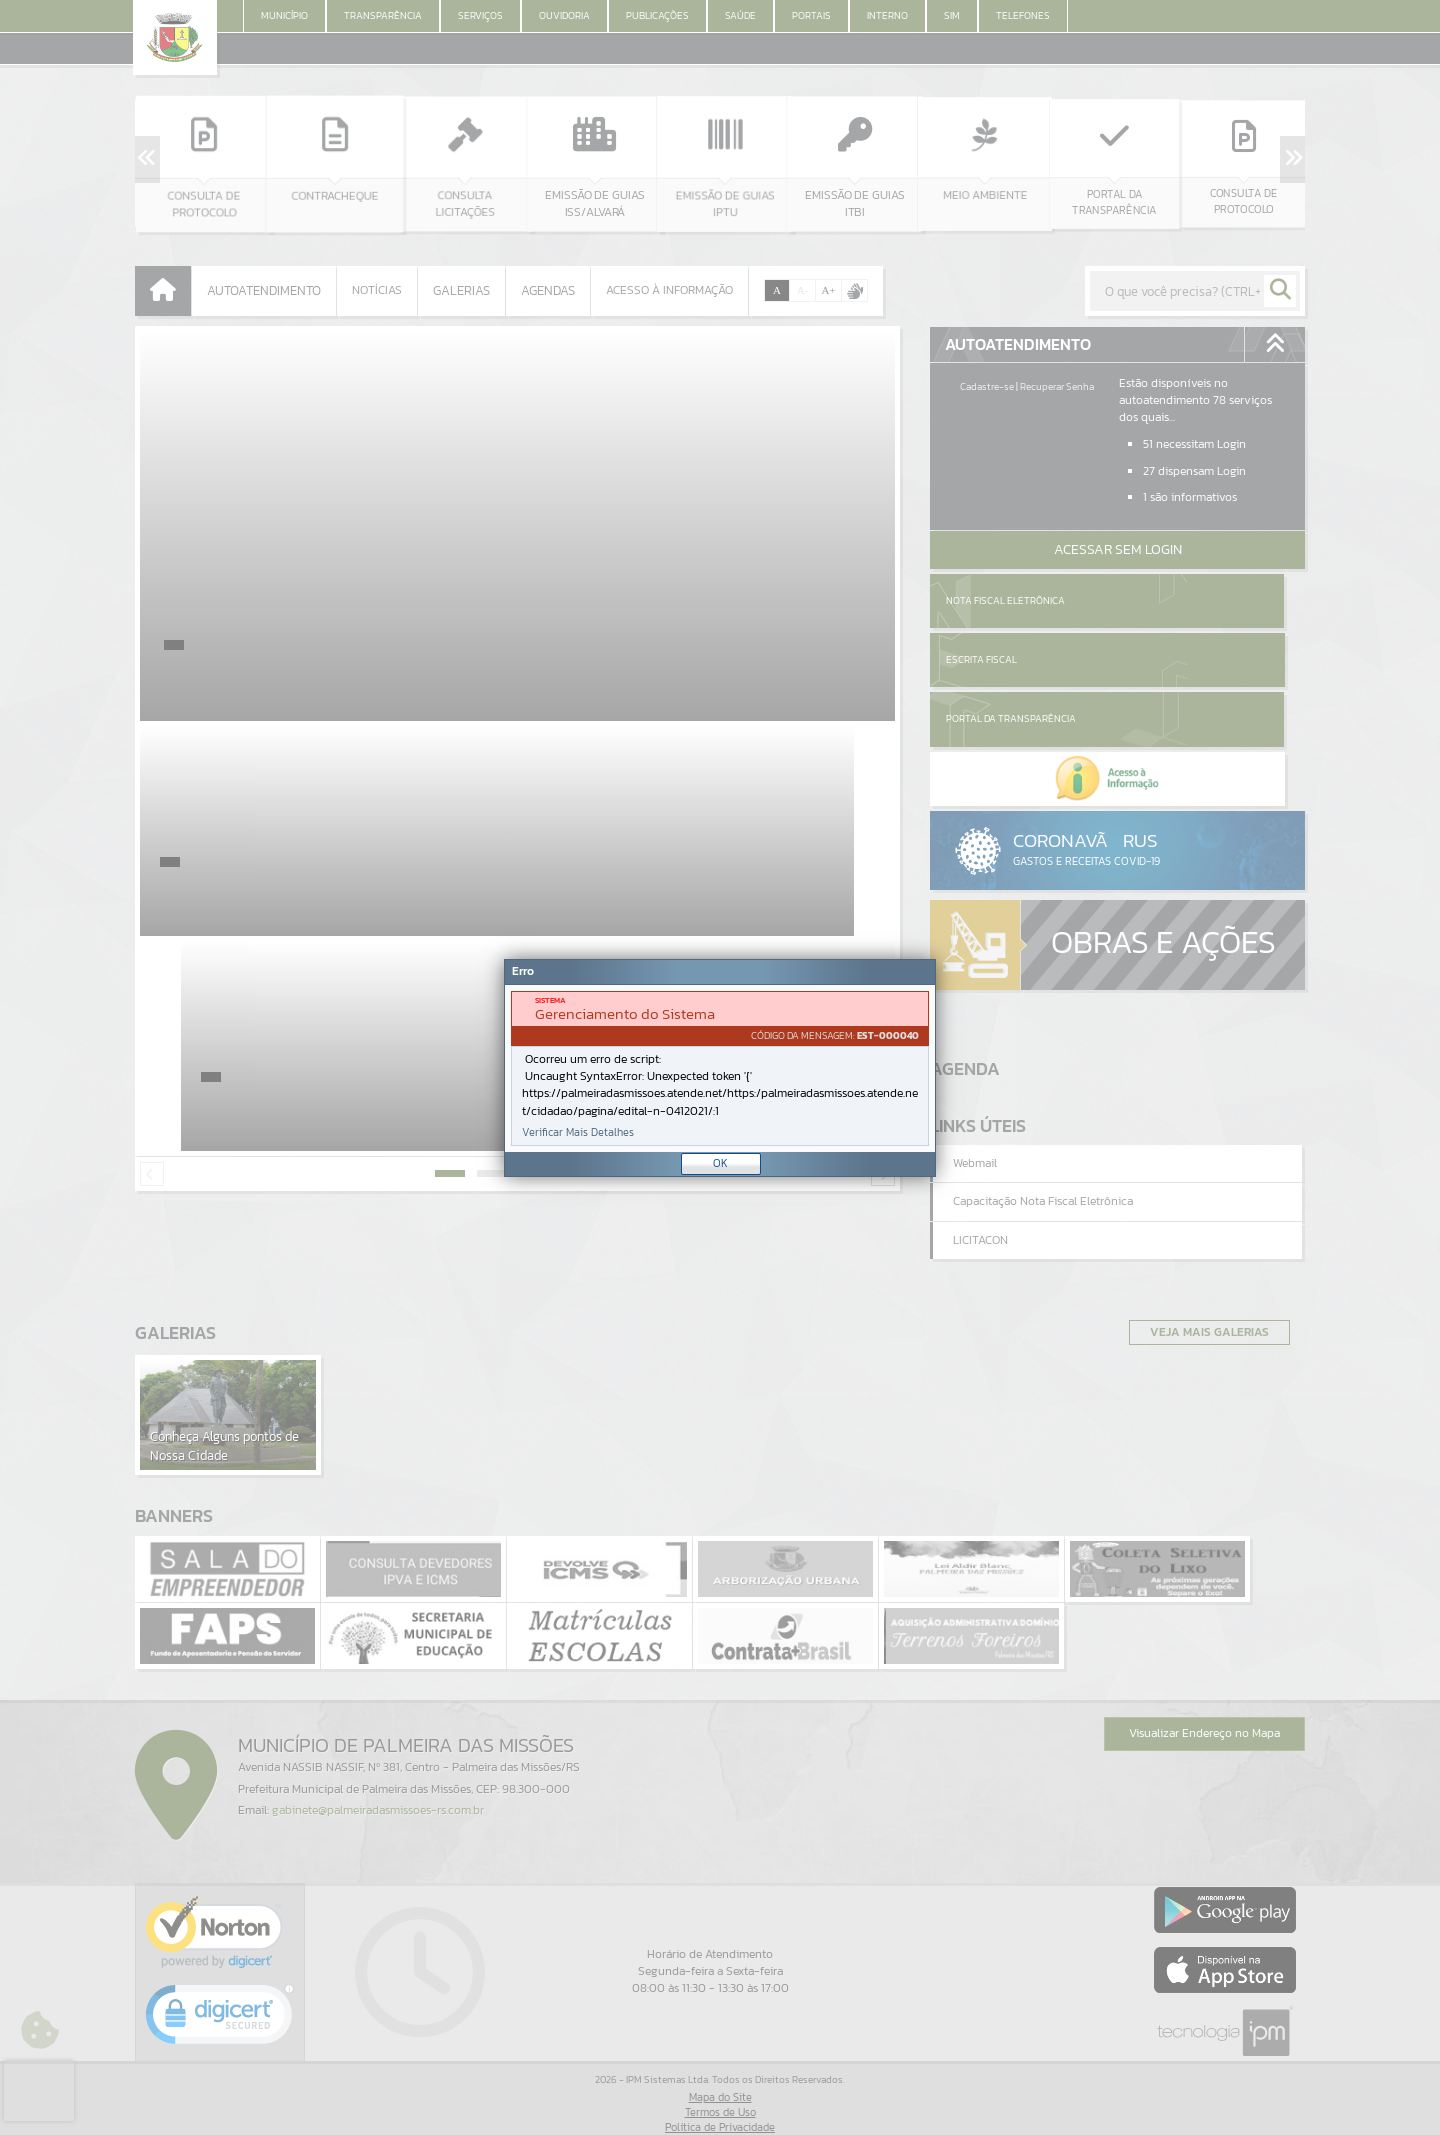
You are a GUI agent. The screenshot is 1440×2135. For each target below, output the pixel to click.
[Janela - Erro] (720, 1068)
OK (720, 1163)
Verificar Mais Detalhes (578, 1132)
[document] (720, 1068)
